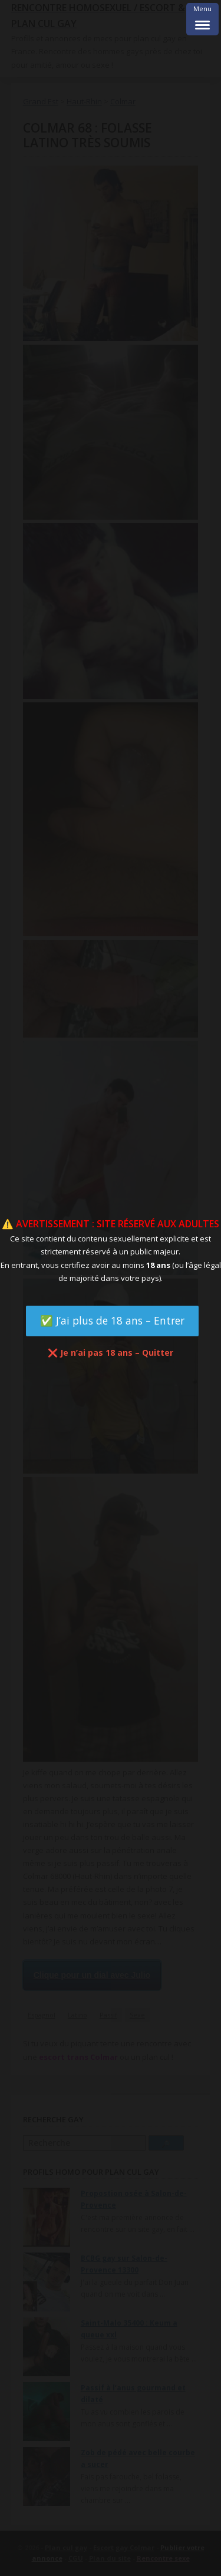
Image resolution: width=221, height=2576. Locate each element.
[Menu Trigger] (202, 19)
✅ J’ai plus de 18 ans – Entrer (112, 1320)
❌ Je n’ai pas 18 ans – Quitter (110, 1352)
